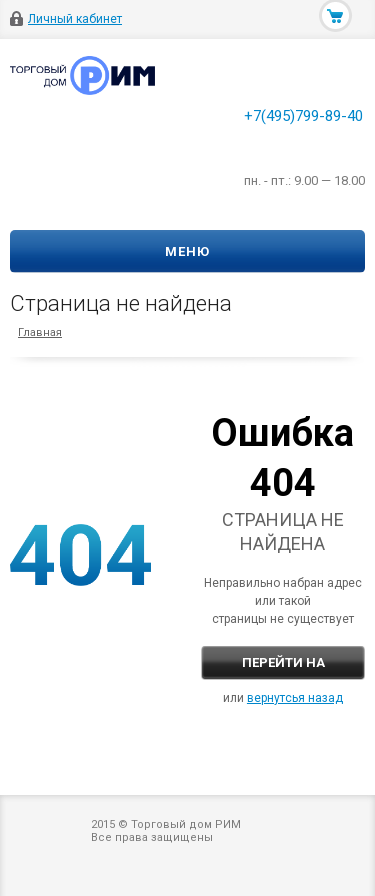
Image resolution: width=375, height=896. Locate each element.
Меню (187, 251)
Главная (40, 332)
